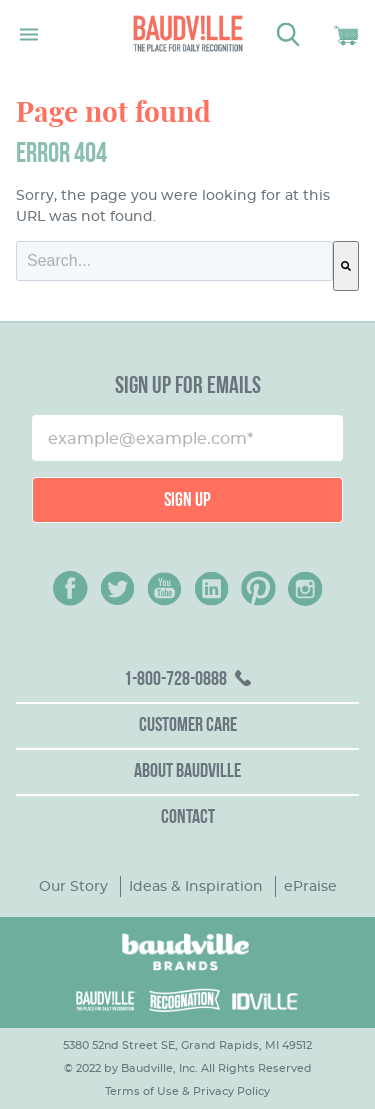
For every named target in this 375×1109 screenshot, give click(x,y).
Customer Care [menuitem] (188, 726)
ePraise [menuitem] (310, 886)
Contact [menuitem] (188, 818)
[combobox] (174, 261)
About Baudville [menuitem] (187, 772)
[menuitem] (187, 681)
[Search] (346, 266)
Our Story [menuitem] (73, 886)
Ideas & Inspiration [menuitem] (196, 886)
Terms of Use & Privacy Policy (187, 1091)
